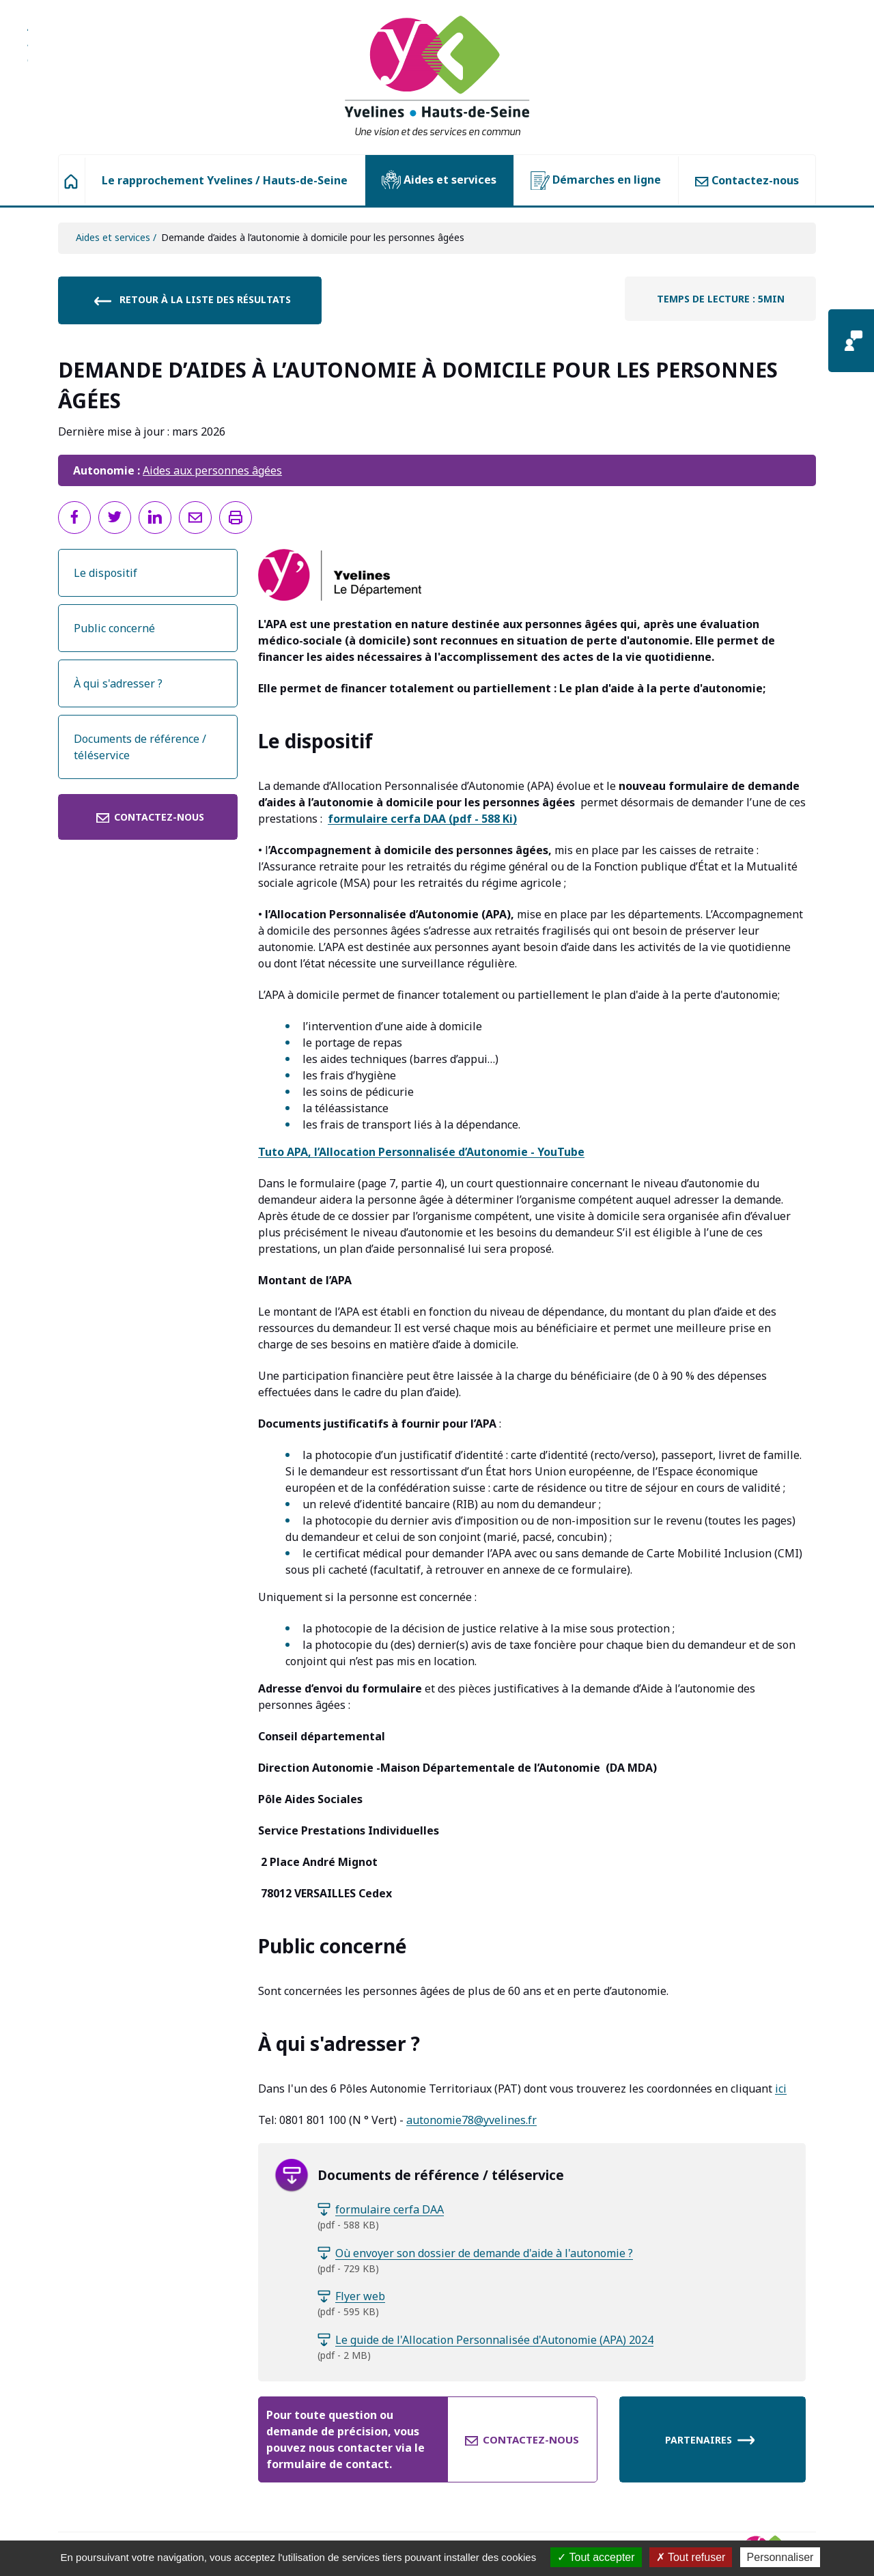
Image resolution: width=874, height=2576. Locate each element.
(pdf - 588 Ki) (422, 818)
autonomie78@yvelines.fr (471, 2119)
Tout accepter (595, 2557)
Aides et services (439, 180)
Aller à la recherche (27, 51)
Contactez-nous (746, 180)
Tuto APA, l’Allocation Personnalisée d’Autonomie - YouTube (421, 1151)
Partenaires (710, 2439)
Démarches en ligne (596, 180)
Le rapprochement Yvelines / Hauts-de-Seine (225, 180)
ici (781, 2088)
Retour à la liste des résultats (192, 300)
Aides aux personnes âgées (212, 470)
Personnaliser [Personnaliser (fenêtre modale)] (780, 2557)
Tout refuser (691, 2557)
